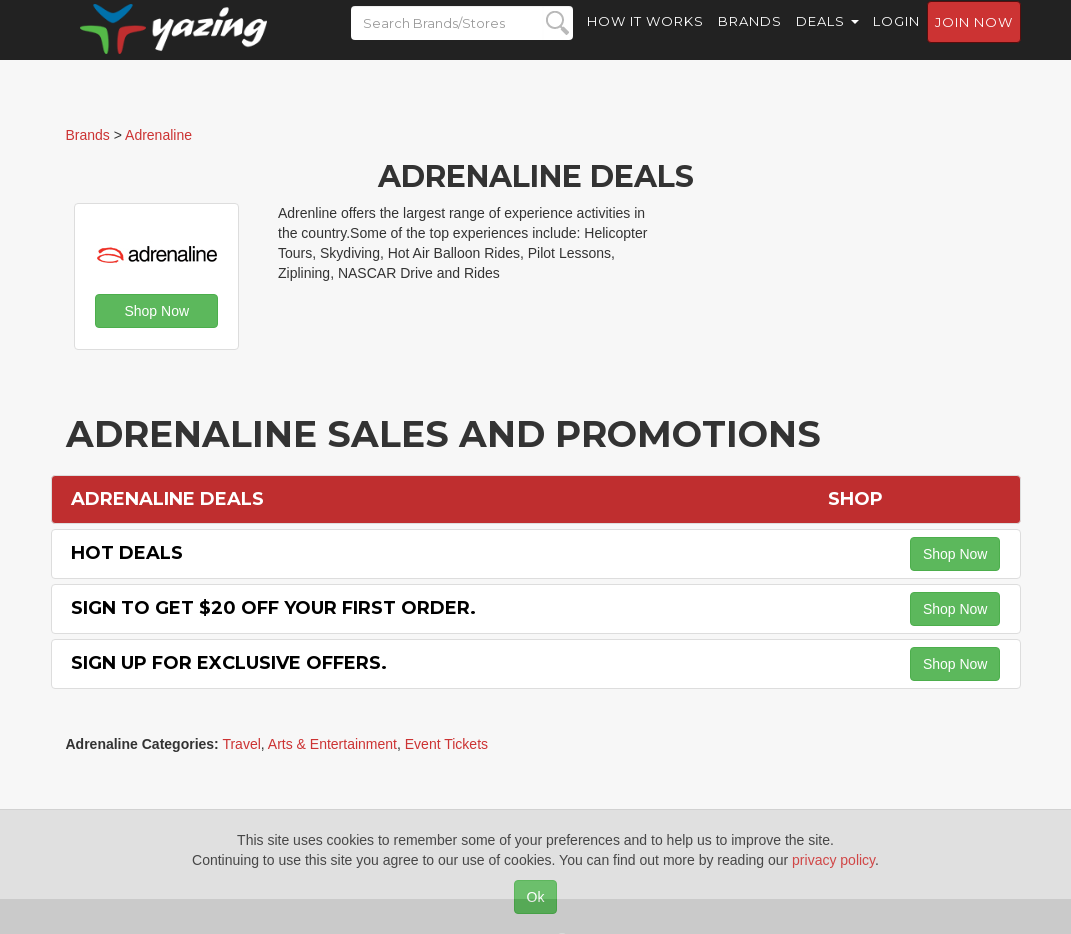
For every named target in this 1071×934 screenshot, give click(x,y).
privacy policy (833, 860)
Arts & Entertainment (332, 744)
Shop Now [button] (156, 311)
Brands (750, 40)
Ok (536, 897)
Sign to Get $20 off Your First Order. (273, 608)
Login (896, 40)
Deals (827, 40)
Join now (974, 41)
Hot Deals (127, 553)
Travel (241, 744)
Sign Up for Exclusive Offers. (229, 663)
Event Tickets (446, 744)
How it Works (645, 40)
